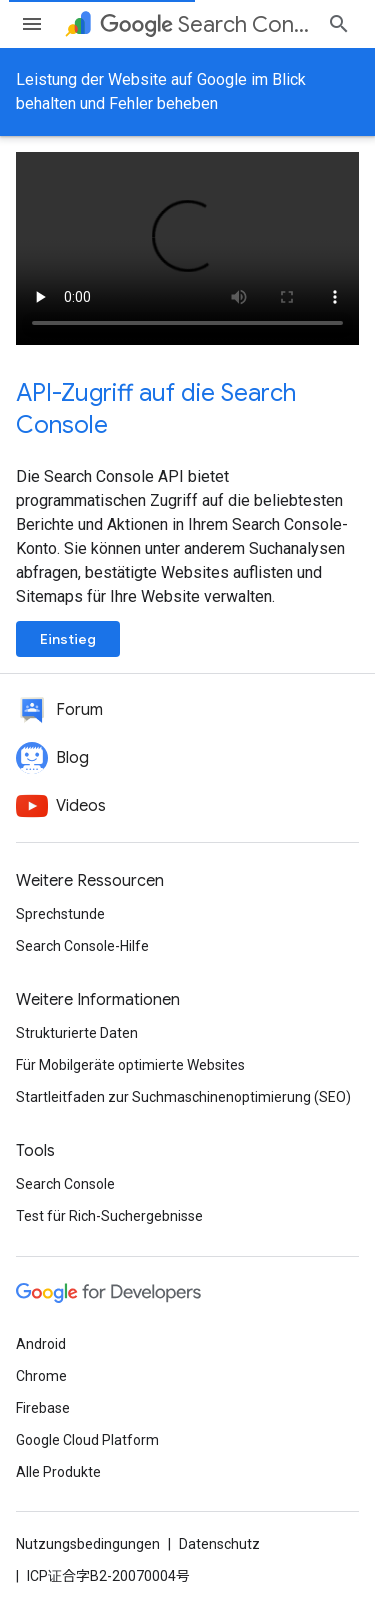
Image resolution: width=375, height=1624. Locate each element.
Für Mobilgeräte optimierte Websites (130, 1065)
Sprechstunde (60, 914)
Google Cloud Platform (87, 1440)
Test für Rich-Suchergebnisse (109, 1216)
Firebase (43, 1408)
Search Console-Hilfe (82, 946)
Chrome (41, 1376)
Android (41, 1344)
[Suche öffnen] (339, 24)
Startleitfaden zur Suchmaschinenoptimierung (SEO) (183, 1097)
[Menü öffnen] (32, 24)
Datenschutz (219, 1544)
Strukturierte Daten (77, 1033)
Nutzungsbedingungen (88, 1544)
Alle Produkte (58, 1472)
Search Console (65, 1184)
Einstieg (68, 639)
